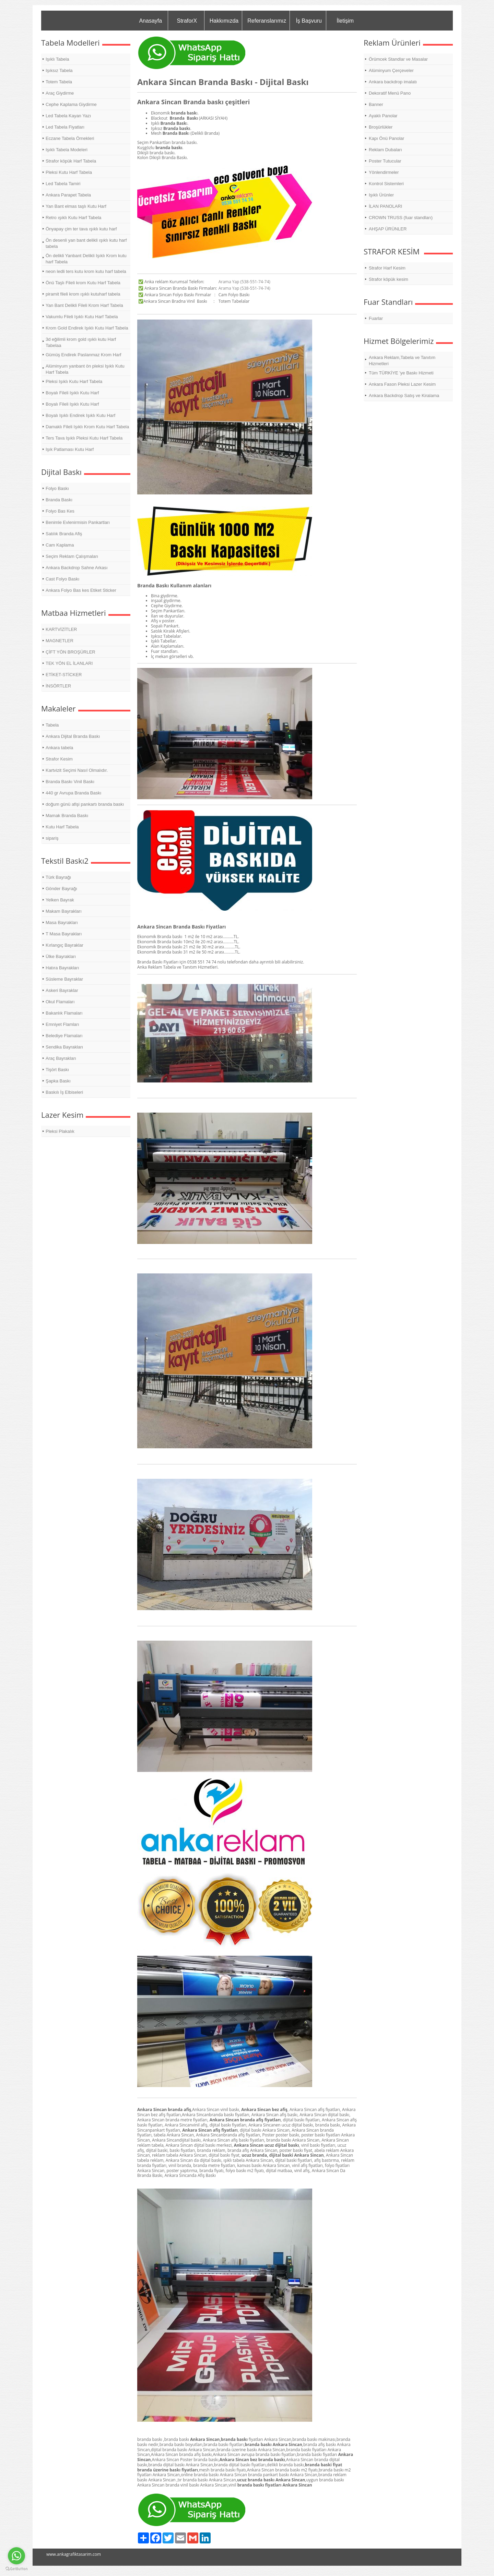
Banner (376, 104)
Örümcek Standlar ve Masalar (398, 59)
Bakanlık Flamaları (64, 1013)
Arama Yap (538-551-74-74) (244, 282)
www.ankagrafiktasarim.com (73, 2554)
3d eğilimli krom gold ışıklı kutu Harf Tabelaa (81, 342)
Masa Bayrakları (62, 922)
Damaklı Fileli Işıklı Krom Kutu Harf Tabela (87, 426)
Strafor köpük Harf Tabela (71, 161)
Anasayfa (150, 21)
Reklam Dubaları (385, 149)
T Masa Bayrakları (64, 933)
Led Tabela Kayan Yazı (68, 115)
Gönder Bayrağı (61, 888)
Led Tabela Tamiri (63, 183)
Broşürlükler (380, 127)
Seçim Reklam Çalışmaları (72, 556)
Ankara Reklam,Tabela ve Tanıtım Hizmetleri (402, 360)
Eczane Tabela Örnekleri (70, 138)
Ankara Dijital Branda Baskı (73, 736)
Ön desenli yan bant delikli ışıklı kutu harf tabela (86, 243)
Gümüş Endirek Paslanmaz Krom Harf (83, 354)
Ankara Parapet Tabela (68, 194)
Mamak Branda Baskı (67, 815)
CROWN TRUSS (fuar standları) (401, 217)
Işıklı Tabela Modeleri (66, 149)
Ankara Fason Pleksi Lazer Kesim (402, 384)
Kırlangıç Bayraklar (64, 945)
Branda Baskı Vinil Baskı (70, 781)
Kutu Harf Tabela (62, 826)
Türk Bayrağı (58, 877)
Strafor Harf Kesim (387, 268)
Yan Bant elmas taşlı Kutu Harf (76, 206)
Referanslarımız (266, 21)
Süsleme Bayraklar (64, 979)
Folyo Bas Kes (60, 511)
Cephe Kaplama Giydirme (71, 104)
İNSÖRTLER (58, 685)
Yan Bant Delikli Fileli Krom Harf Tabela (84, 305)
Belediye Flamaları (64, 1035)
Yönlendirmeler (384, 172)
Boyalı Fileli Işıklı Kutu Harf (72, 392)
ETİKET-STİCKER (64, 674)
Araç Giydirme (60, 93)
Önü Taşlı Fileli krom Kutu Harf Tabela (83, 282)
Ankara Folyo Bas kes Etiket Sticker (81, 590)
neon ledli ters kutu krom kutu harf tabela (86, 271)
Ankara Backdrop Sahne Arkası (77, 567)
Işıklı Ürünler (381, 194)
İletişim (345, 21)
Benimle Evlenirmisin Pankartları (78, 522)
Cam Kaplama (60, 545)
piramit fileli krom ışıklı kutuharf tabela (83, 294)
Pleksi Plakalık (60, 1131)
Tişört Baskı (57, 1069)
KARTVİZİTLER (61, 629)
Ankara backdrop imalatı (393, 81)
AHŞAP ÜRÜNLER (388, 228)
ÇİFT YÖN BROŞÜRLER (70, 652)
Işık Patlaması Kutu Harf (70, 449)
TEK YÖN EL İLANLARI (69, 663)
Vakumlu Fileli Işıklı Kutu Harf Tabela (82, 316)
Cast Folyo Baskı (62, 579)
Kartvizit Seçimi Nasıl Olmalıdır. (77, 770)
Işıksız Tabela (59, 70)
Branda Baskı (59, 499)
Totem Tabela (59, 81)
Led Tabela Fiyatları (65, 127)
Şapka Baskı (58, 1080)
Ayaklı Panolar (383, 115)
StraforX (187, 21)
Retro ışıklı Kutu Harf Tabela (73, 217)
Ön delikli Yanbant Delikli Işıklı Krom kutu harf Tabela (86, 258)
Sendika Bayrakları (64, 1047)
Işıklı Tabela (57, 59)
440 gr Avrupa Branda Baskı (73, 792)
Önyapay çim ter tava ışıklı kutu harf (81, 228)
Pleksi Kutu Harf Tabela (69, 172)
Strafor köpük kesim (388, 279)
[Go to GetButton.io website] (16, 2569)
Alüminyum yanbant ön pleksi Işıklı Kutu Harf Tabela (85, 369)
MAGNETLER (59, 640)
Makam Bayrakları (64, 911)
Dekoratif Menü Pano (390, 93)
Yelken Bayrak (60, 899)
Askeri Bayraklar (62, 990)
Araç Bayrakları (61, 1058)
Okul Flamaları (60, 1001)
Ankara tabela (59, 747)
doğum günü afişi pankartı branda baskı (85, 804)
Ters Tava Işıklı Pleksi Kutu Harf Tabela (84, 438)
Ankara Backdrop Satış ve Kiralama (404, 395)
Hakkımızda (224, 21)
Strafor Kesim (59, 759)
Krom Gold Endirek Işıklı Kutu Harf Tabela (87, 328)
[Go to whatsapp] (16, 2555)
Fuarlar (376, 318)
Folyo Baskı (57, 488)
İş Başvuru (309, 21)
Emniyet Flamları (62, 1024)
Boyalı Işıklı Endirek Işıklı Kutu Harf (80, 415)
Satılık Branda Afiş (64, 533)
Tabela (52, 725)
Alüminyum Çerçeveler (391, 70)
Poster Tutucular (385, 161)
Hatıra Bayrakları (62, 967)
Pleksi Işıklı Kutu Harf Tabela (74, 381)
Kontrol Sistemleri (386, 183)
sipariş (52, 838)
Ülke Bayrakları (61, 956)
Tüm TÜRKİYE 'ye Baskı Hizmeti (401, 372)
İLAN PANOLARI (385, 206)
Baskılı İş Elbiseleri (64, 1092)
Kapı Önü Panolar (386, 138)
